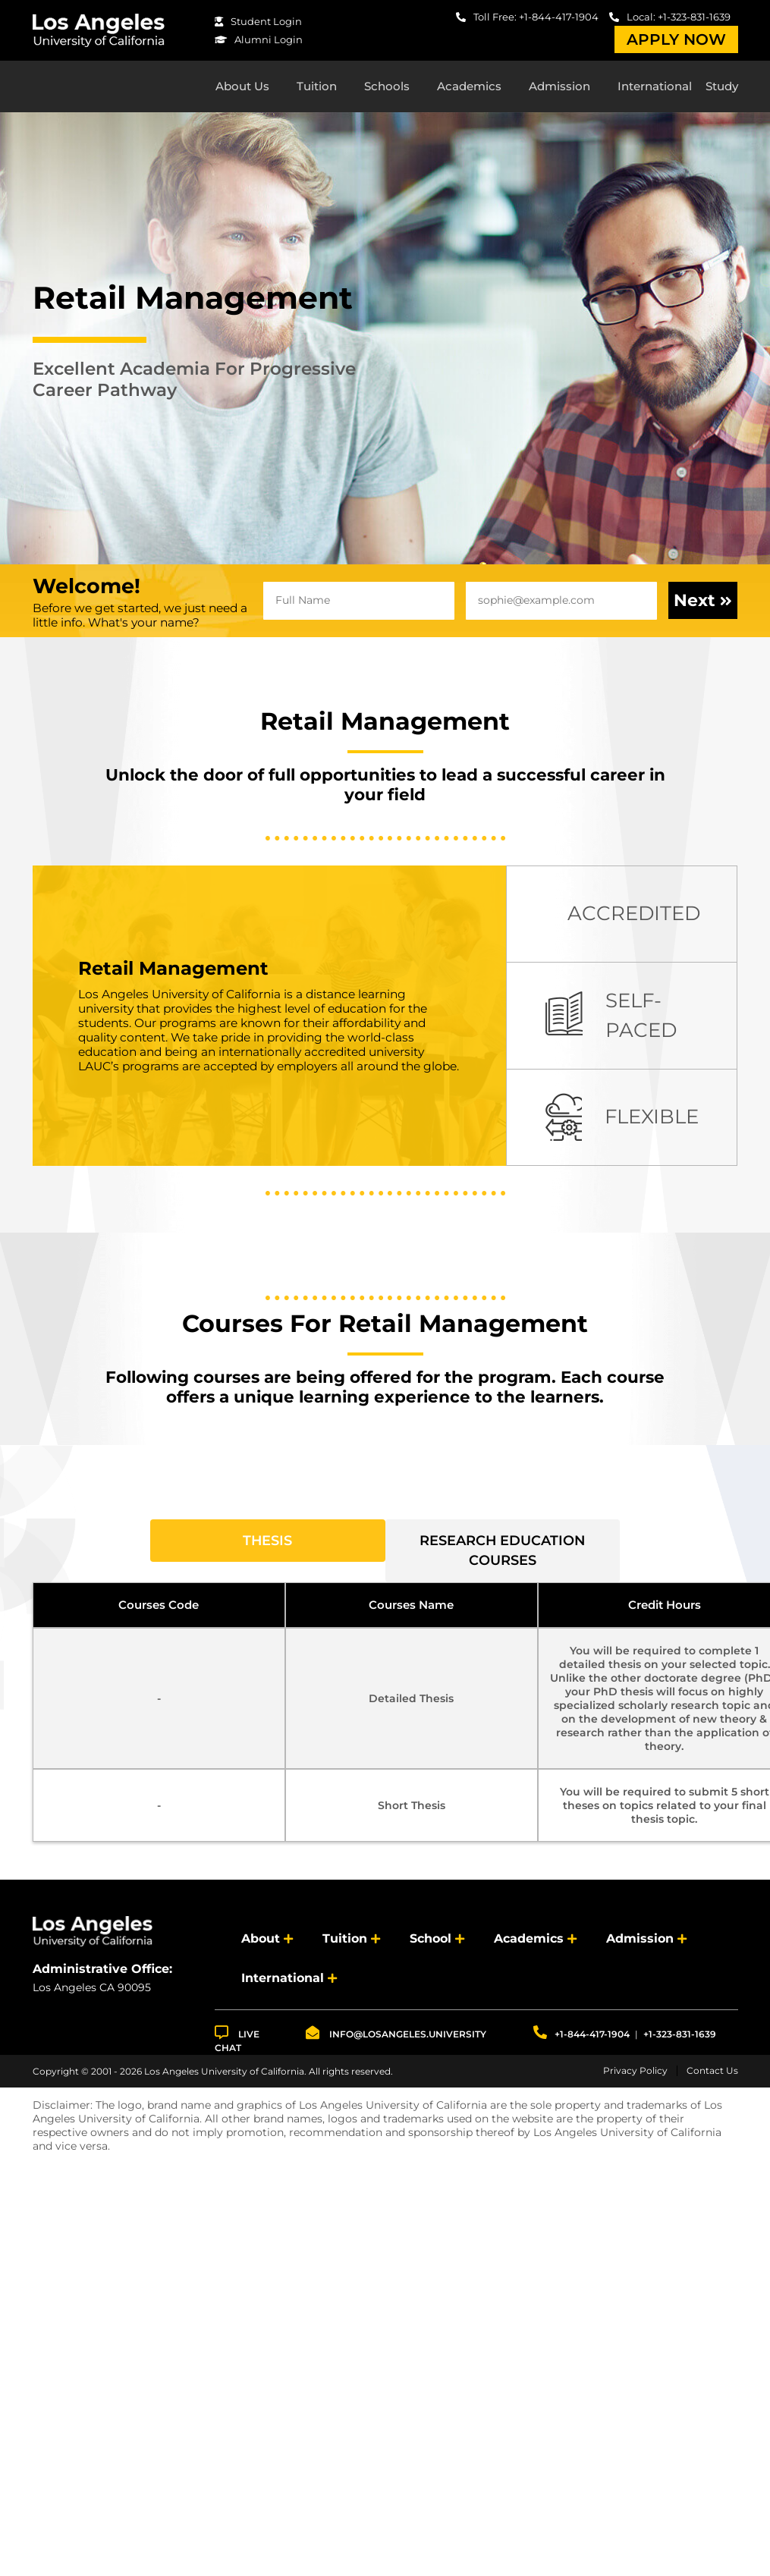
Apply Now (676, 39)
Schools (387, 88)
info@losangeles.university (396, 2038)
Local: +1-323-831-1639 (670, 17)
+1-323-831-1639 (679, 2039)
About (260, 1944)
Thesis (268, 1545)
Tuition (317, 88)
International (655, 88)
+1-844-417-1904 (581, 2038)
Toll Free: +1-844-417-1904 (527, 17)
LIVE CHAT (237, 2045)
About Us (242, 88)
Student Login (258, 21)
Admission (559, 88)
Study (722, 88)
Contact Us (712, 2076)
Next (703, 605)
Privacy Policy (635, 2076)
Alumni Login (259, 39)
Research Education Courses (502, 1555)
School (430, 1944)
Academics (469, 88)
